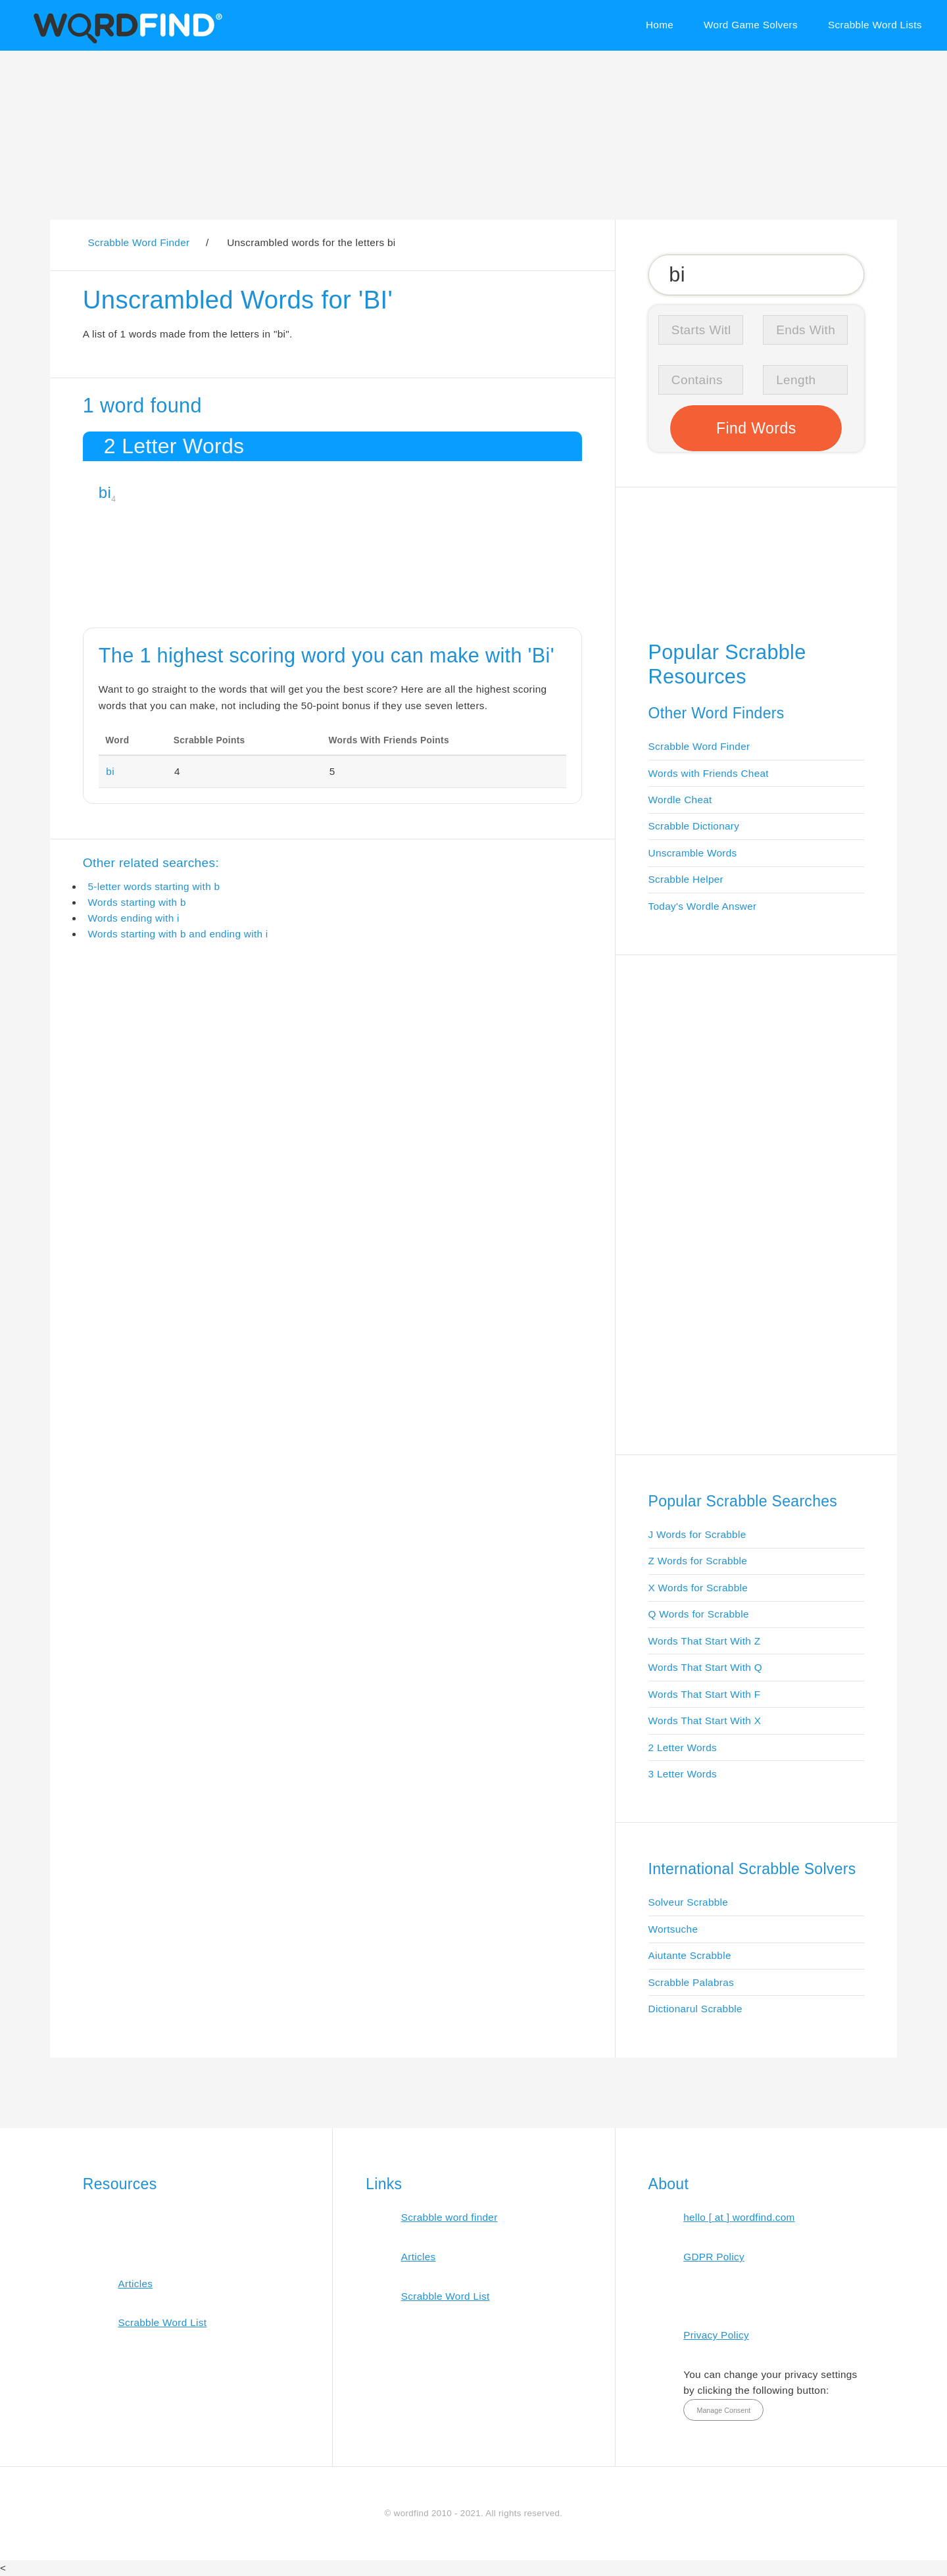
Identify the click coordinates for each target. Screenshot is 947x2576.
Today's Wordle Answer (702, 906)
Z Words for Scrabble (698, 1560)
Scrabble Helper (686, 879)
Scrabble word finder (449, 2217)
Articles (135, 2283)
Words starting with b (136, 902)
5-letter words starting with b (153, 886)
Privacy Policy (716, 2335)
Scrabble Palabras (691, 1982)
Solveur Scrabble (688, 1902)
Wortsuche (673, 1929)
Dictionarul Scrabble (695, 2008)
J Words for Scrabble (697, 1534)
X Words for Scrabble (698, 1587)
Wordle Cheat (680, 799)
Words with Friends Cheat (708, 773)
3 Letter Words (682, 1773)
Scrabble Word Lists (875, 24)
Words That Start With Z (704, 1641)
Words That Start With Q (705, 1667)
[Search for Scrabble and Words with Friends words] (756, 274)
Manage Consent (723, 2410)
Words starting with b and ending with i (177, 933)
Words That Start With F (704, 1694)
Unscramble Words (692, 852)
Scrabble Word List (162, 2322)
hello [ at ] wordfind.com (739, 2217)
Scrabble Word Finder (699, 746)
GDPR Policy (713, 2256)
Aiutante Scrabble (689, 1955)
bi (105, 492)
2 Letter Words (682, 1747)
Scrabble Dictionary (694, 825)
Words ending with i (133, 918)
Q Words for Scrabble (698, 1614)
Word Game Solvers (751, 24)
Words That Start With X (705, 1720)
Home (659, 24)
